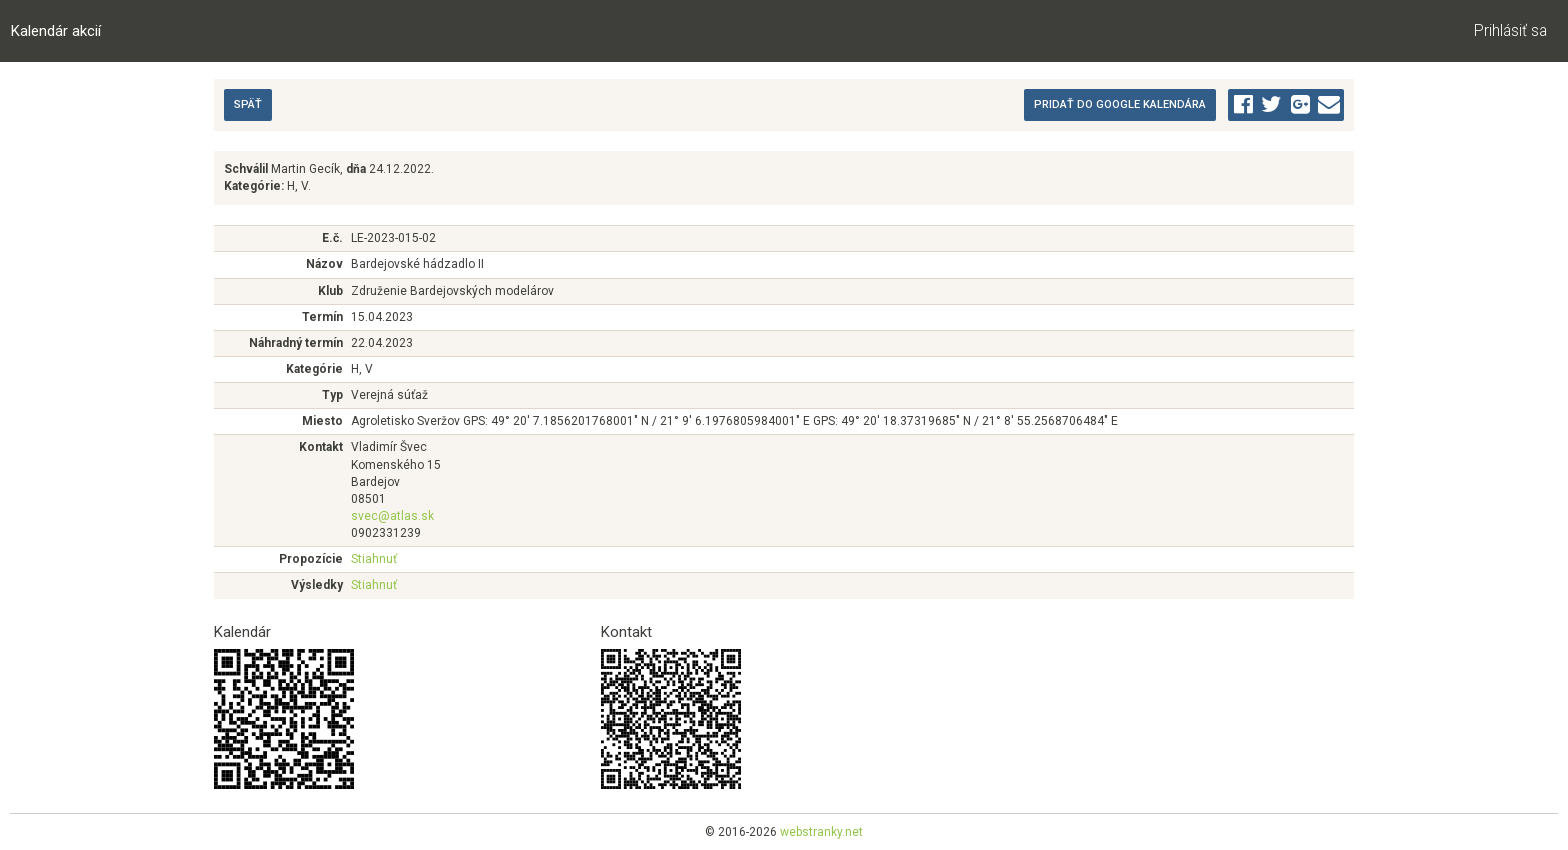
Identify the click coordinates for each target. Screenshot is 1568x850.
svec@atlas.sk (392, 516)
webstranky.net (821, 832)
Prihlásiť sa (1510, 31)
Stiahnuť (374, 559)
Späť (248, 104)
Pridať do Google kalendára (1120, 104)
